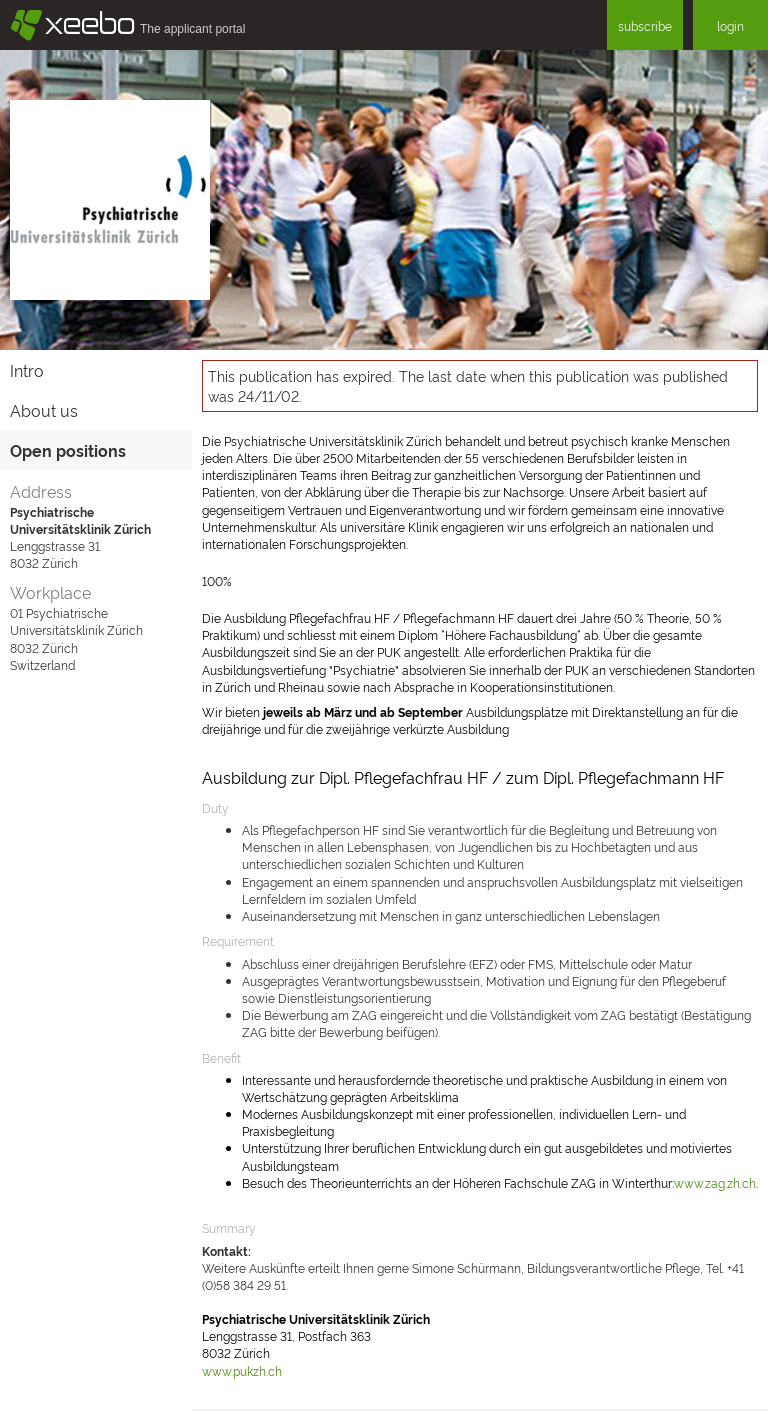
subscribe (645, 25)
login (730, 25)
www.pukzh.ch (242, 1370)
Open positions (68, 450)
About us (44, 410)
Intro (27, 370)
